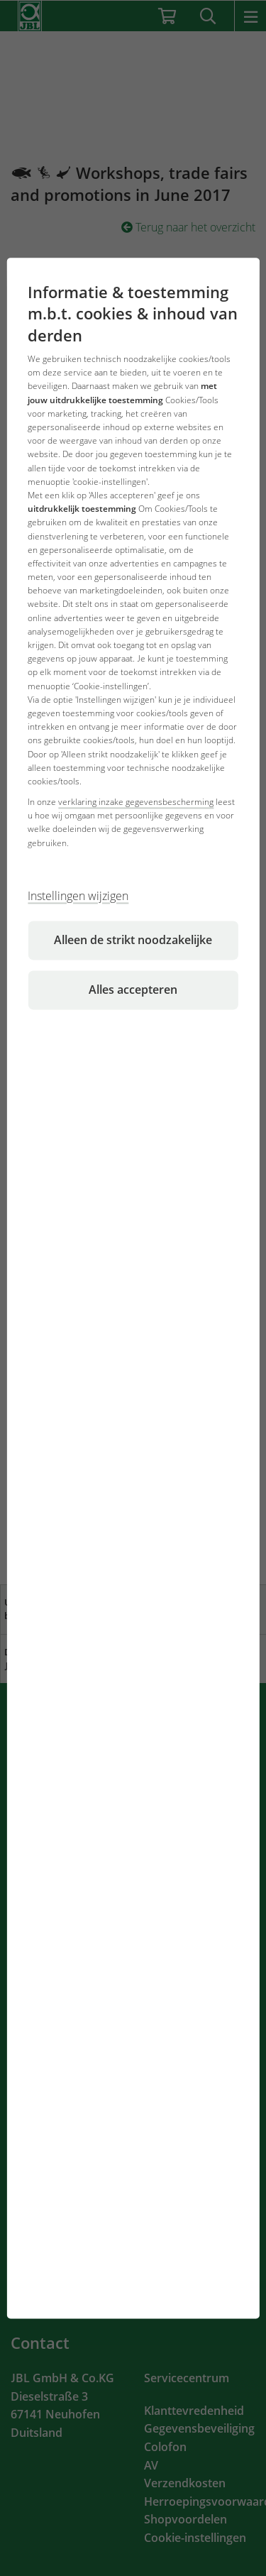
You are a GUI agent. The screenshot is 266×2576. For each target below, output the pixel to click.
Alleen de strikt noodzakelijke (133, 940)
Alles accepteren (133, 989)
